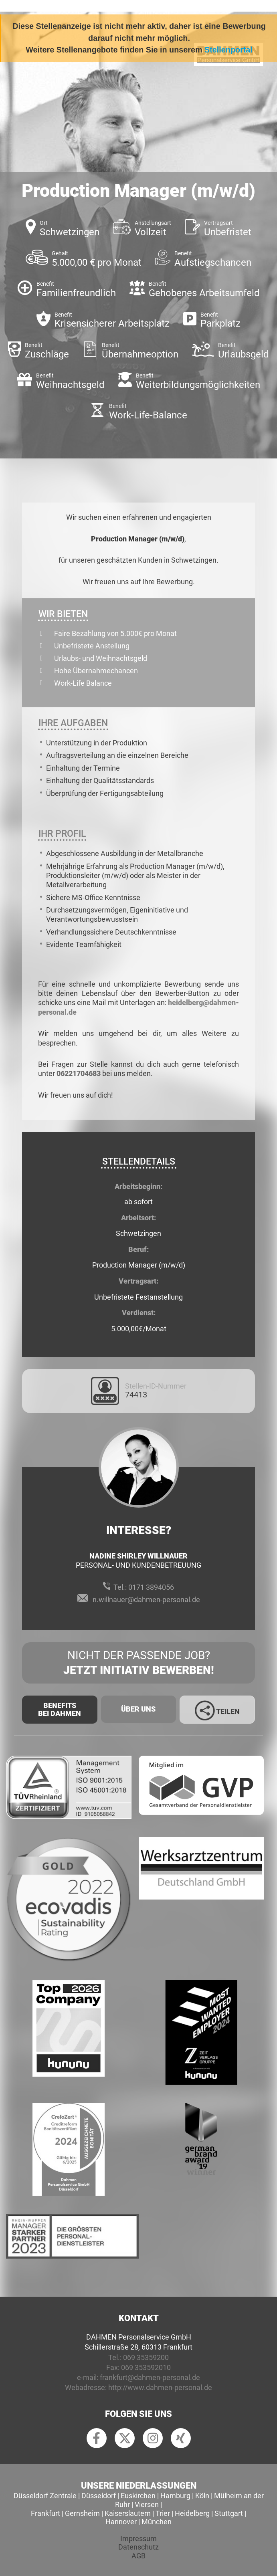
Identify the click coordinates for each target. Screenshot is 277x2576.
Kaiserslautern (128, 2513)
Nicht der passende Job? (138, 1663)
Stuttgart (228, 2513)
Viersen (147, 2504)
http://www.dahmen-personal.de (160, 2387)
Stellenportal (228, 49)
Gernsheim (82, 2513)
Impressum (138, 2538)
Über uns (138, 1709)
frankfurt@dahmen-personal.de (150, 2377)
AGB (138, 2556)
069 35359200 (146, 2357)
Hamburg (175, 2495)
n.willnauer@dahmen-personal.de (146, 1599)
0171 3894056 (151, 1587)
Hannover (121, 2521)
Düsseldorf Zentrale (45, 2495)
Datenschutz (138, 2547)
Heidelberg (192, 2513)
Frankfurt (45, 2513)
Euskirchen (138, 2495)
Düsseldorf (98, 2495)
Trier (163, 2513)
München (157, 2521)
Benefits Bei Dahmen (59, 1709)
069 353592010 (146, 2367)
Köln (202, 2495)
